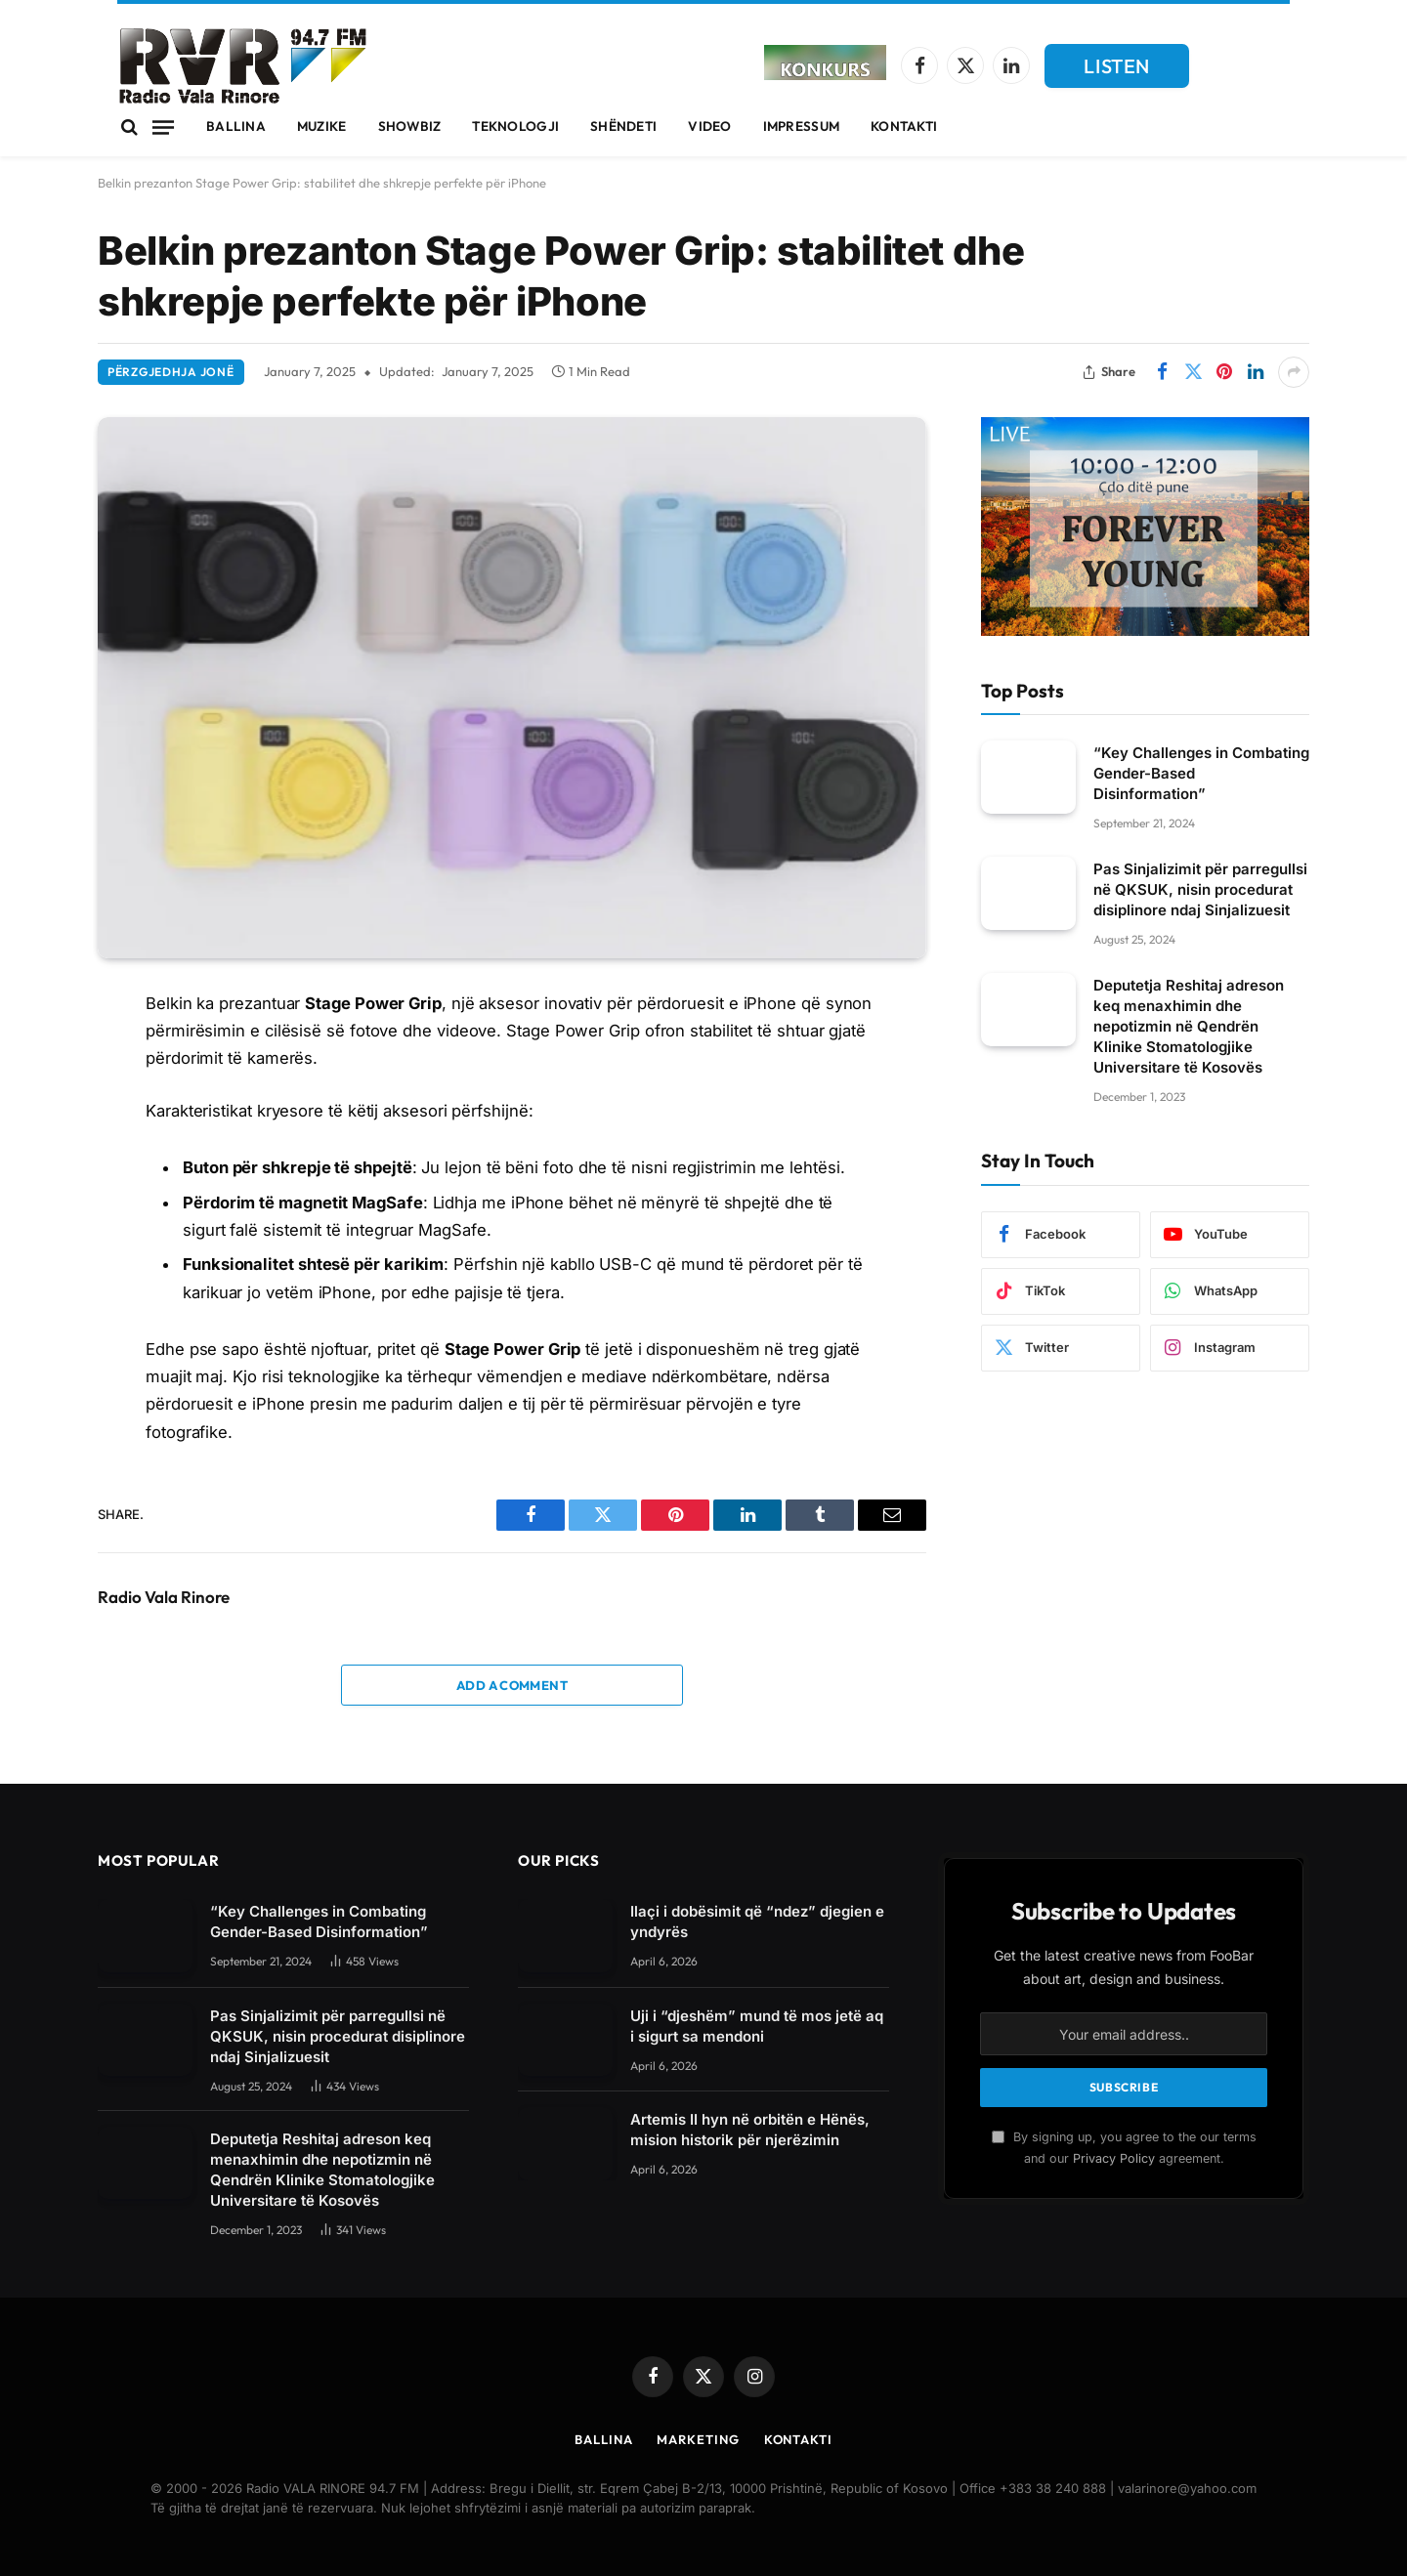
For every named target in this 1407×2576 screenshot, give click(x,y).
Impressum (801, 126)
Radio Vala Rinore (164, 1597)
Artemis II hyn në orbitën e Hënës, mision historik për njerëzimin (750, 2129)
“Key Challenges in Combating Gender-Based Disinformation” (1201, 773)
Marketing (698, 2439)
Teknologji (515, 126)
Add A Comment (512, 1685)
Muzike (322, 126)
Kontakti (904, 126)
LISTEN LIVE (1117, 71)
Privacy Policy (1114, 2158)
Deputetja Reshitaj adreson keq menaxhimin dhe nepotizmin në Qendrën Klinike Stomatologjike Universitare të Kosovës (1188, 1026)
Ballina (236, 126)
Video (709, 126)
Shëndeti (623, 126)
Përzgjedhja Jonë (170, 371)
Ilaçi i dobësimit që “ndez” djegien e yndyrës (757, 1921)
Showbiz (410, 126)
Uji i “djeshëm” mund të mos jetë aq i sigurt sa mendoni (756, 2026)
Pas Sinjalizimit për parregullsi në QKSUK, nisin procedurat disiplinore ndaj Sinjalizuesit (1200, 889)
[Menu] (163, 127)
